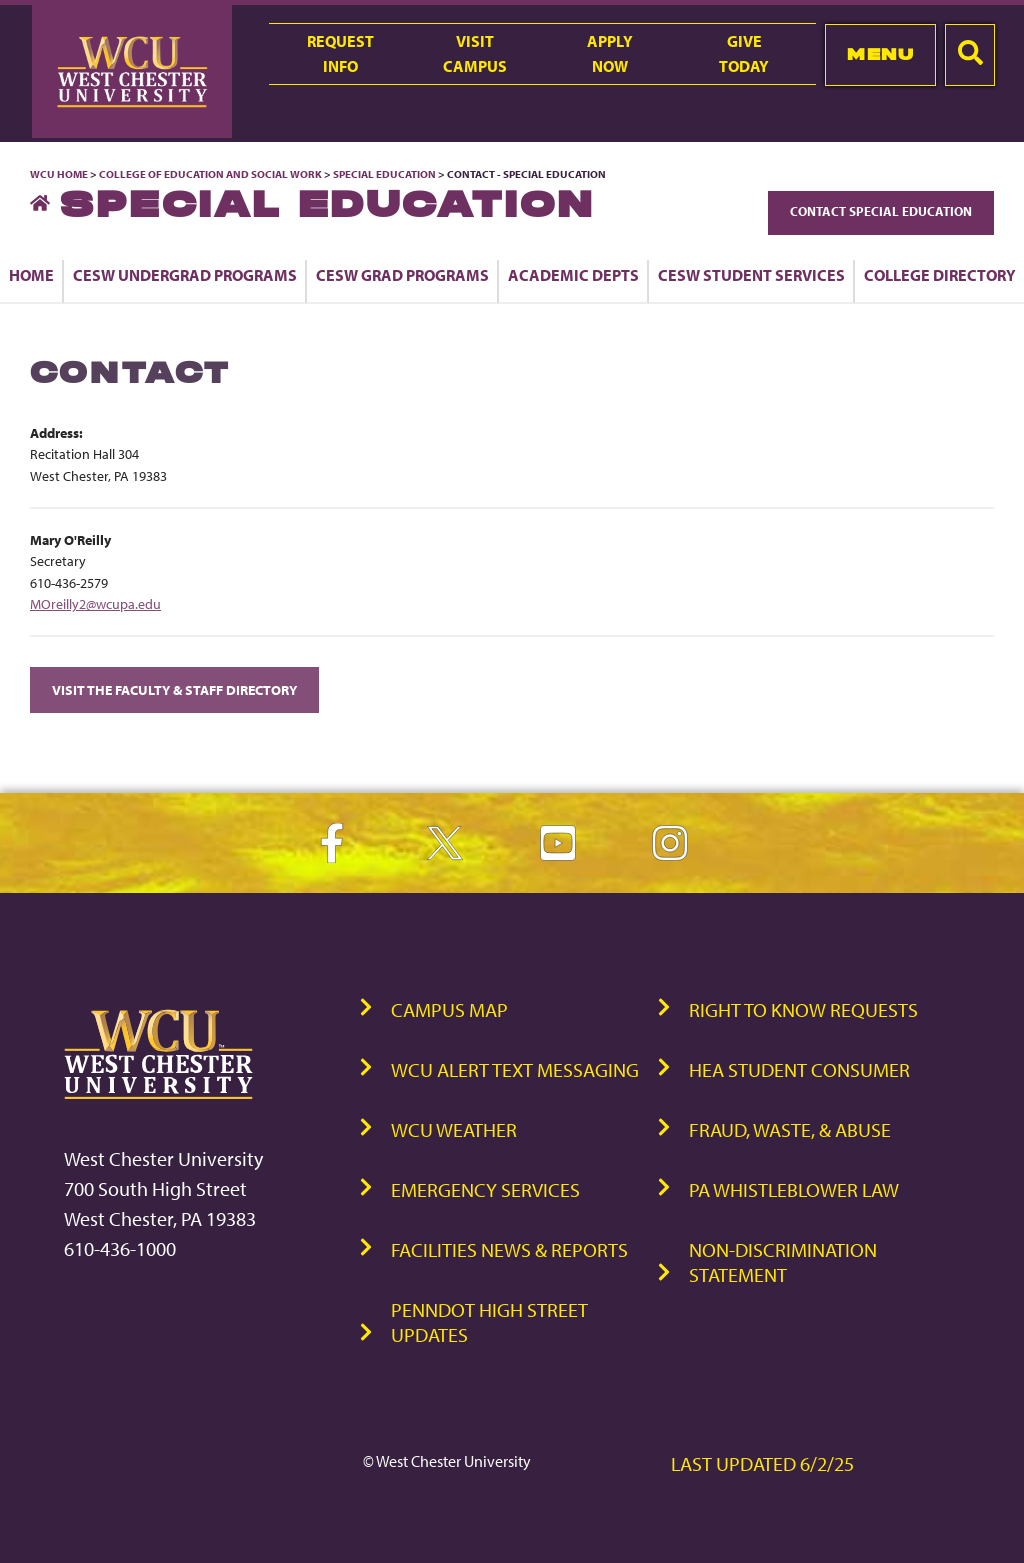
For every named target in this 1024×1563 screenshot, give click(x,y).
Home (31, 275)
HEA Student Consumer (799, 1069)
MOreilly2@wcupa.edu (95, 603)
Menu (880, 54)
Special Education (384, 174)
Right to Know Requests (803, 1009)
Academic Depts (573, 275)
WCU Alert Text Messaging (515, 1069)
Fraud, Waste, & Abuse (790, 1129)
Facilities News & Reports (509, 1249)
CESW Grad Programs (402, 275)
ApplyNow (610, 53)
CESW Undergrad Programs (185, 275)
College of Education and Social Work (210, 174)
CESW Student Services (751, 275)
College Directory (940, 275)
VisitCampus (475, 53)
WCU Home (59, 174)
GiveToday (744, 53)
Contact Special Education (881, 211)
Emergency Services (485, 1189)
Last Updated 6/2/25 (762, 1463)
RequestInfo (340, 53)
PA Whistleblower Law (794, 1189)
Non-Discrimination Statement (783, 1262)
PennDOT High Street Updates (489, 1322)
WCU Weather (454, 1129)
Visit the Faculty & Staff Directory (174, 689)
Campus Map (449, 1009)
